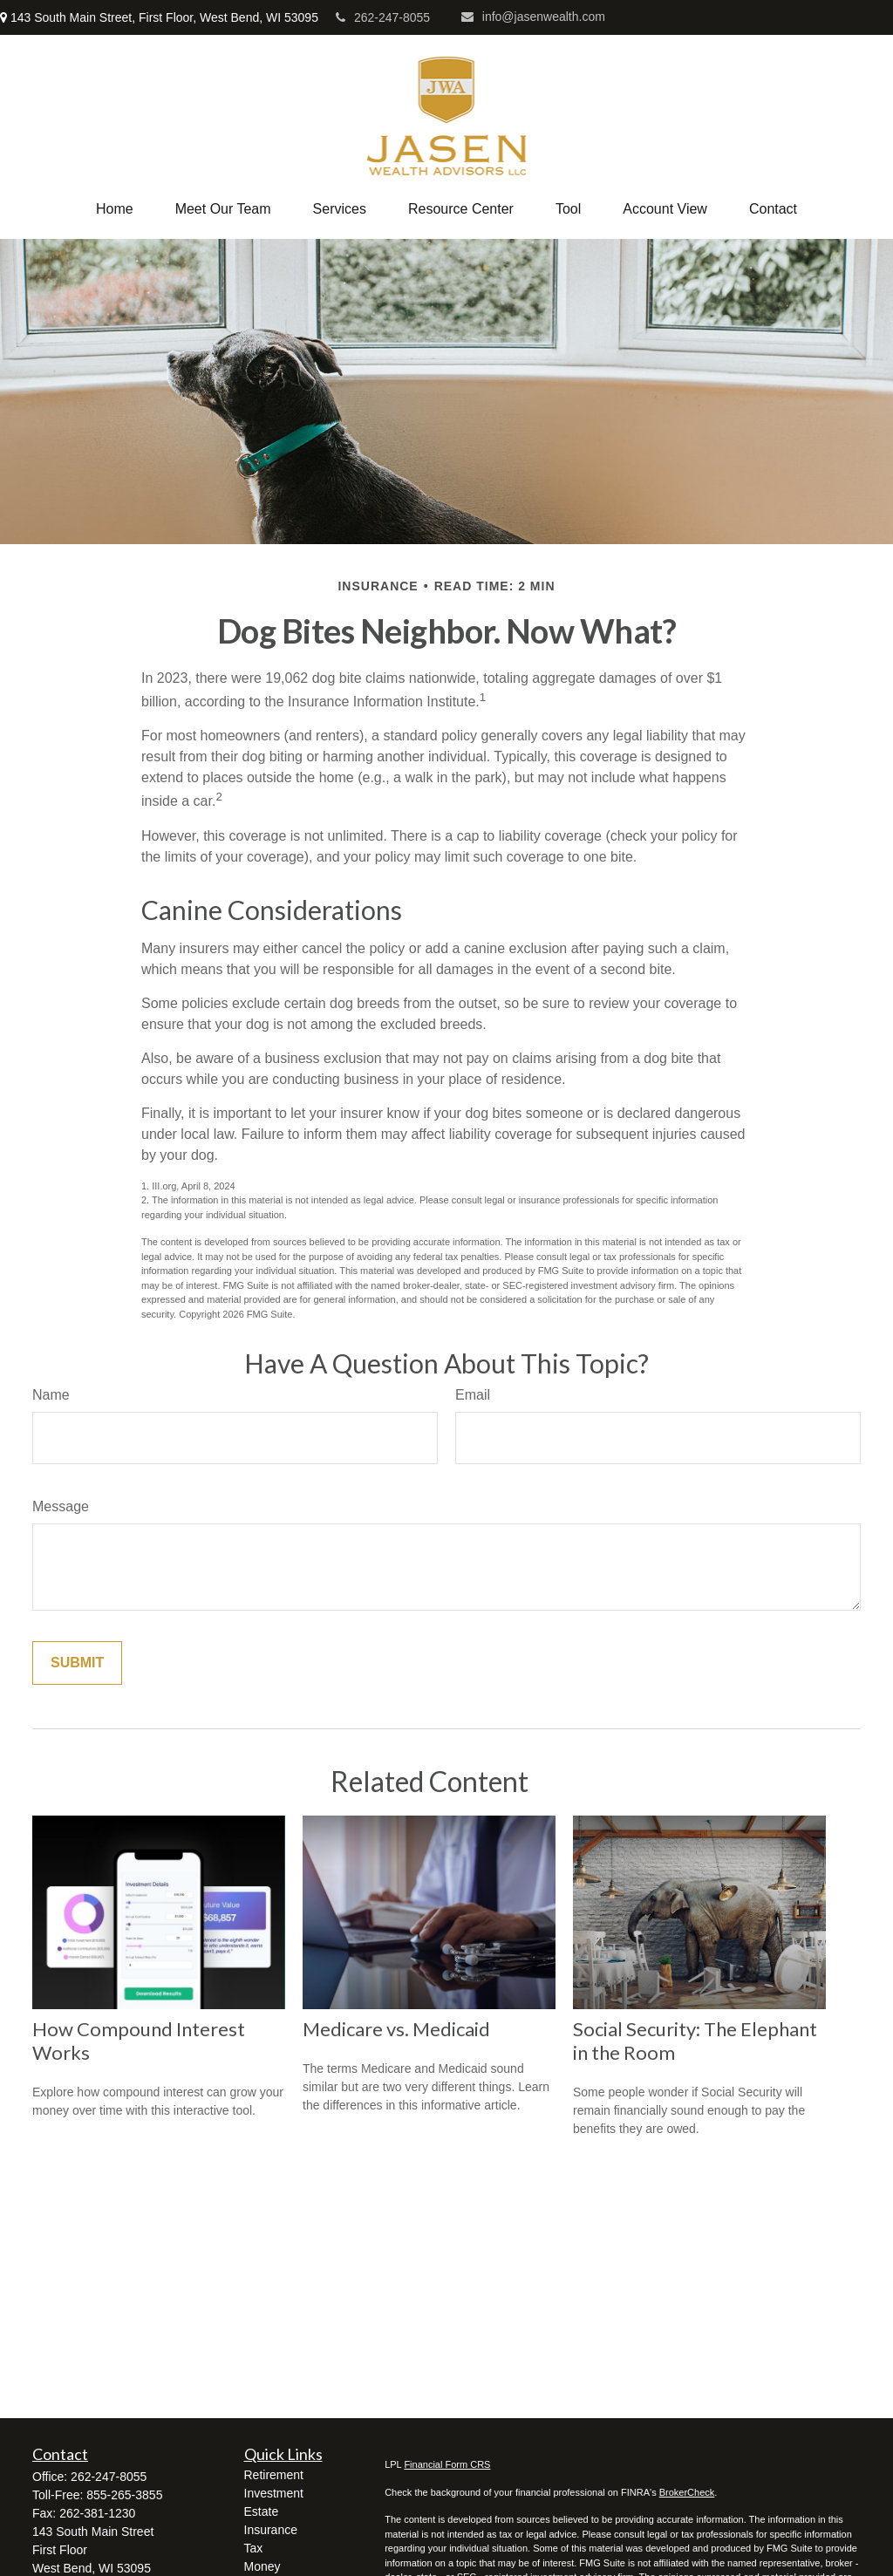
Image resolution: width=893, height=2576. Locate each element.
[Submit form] (77, 1663)
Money (262, 2566)
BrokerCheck (687, 2492)
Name (51, 1394)
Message (60, 1506)
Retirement (273, 2475)
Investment (273, 2493)
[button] (114, 209)
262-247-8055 (383, 17)
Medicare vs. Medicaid (396, 2029)
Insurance (270, 2530)
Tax (253, 2548)
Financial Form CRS (447, 2464)
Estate (261, 2511)
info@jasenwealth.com (533, 17)
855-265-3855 (124, 2495)
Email (472, 1394)
